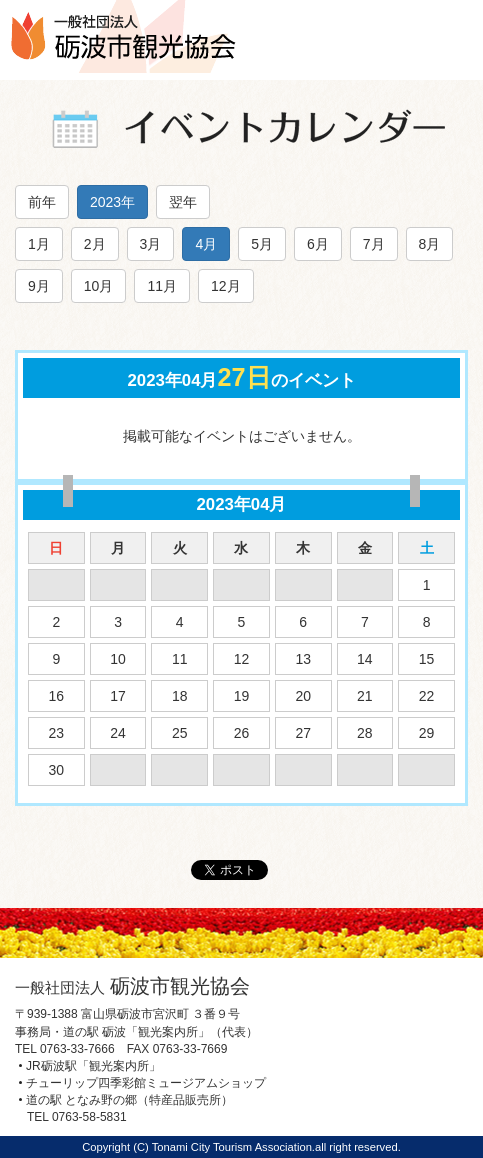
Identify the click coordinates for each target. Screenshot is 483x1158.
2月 (95, 244)
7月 (374, 244)
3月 (151, 244)
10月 (99, 286)
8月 (430, 244)
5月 (262, 244)
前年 (42, 202)
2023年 (112, 202)
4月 (206, 244)
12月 (226, 286)
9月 (39, 286)
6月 (318, 244)
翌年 (183, 202)
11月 (162, 286)
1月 (39, 244)
